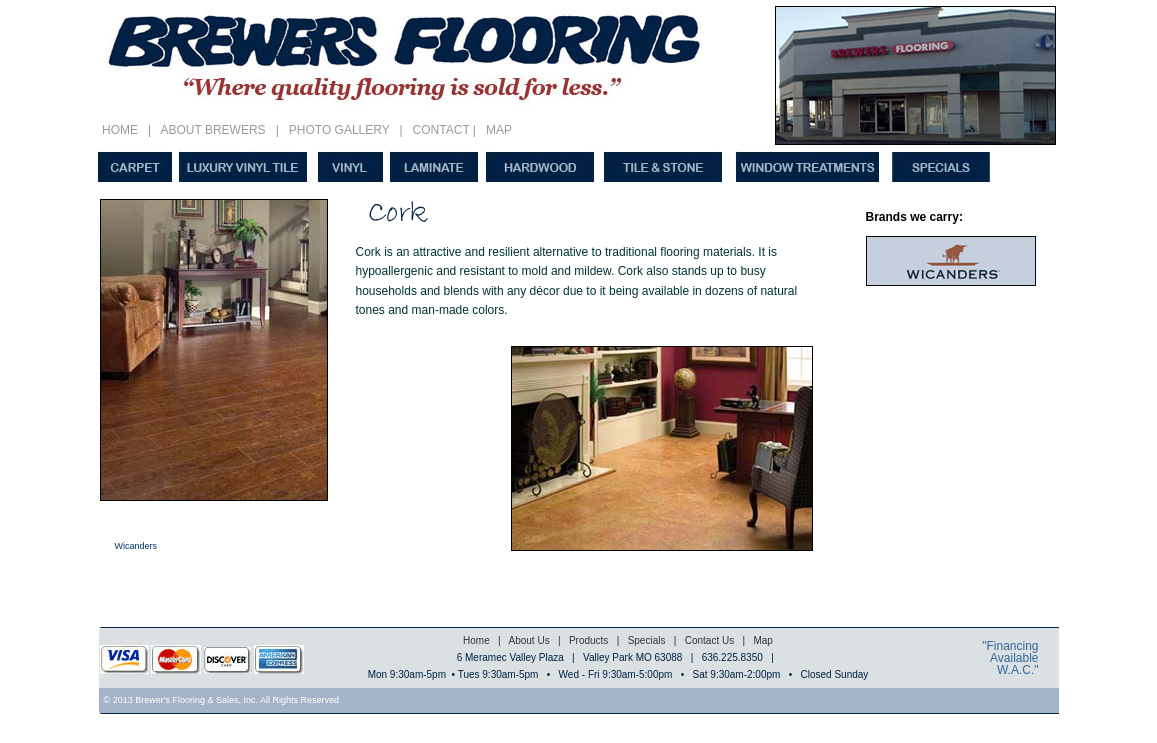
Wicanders (136, 546)
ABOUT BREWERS (213, 130)
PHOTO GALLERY (339, 130)
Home (476, 640)
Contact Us (709, 640)
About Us (527, 640)
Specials (647, 640)
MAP (499, 130)
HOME (123, 130)
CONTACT (438, 130)
